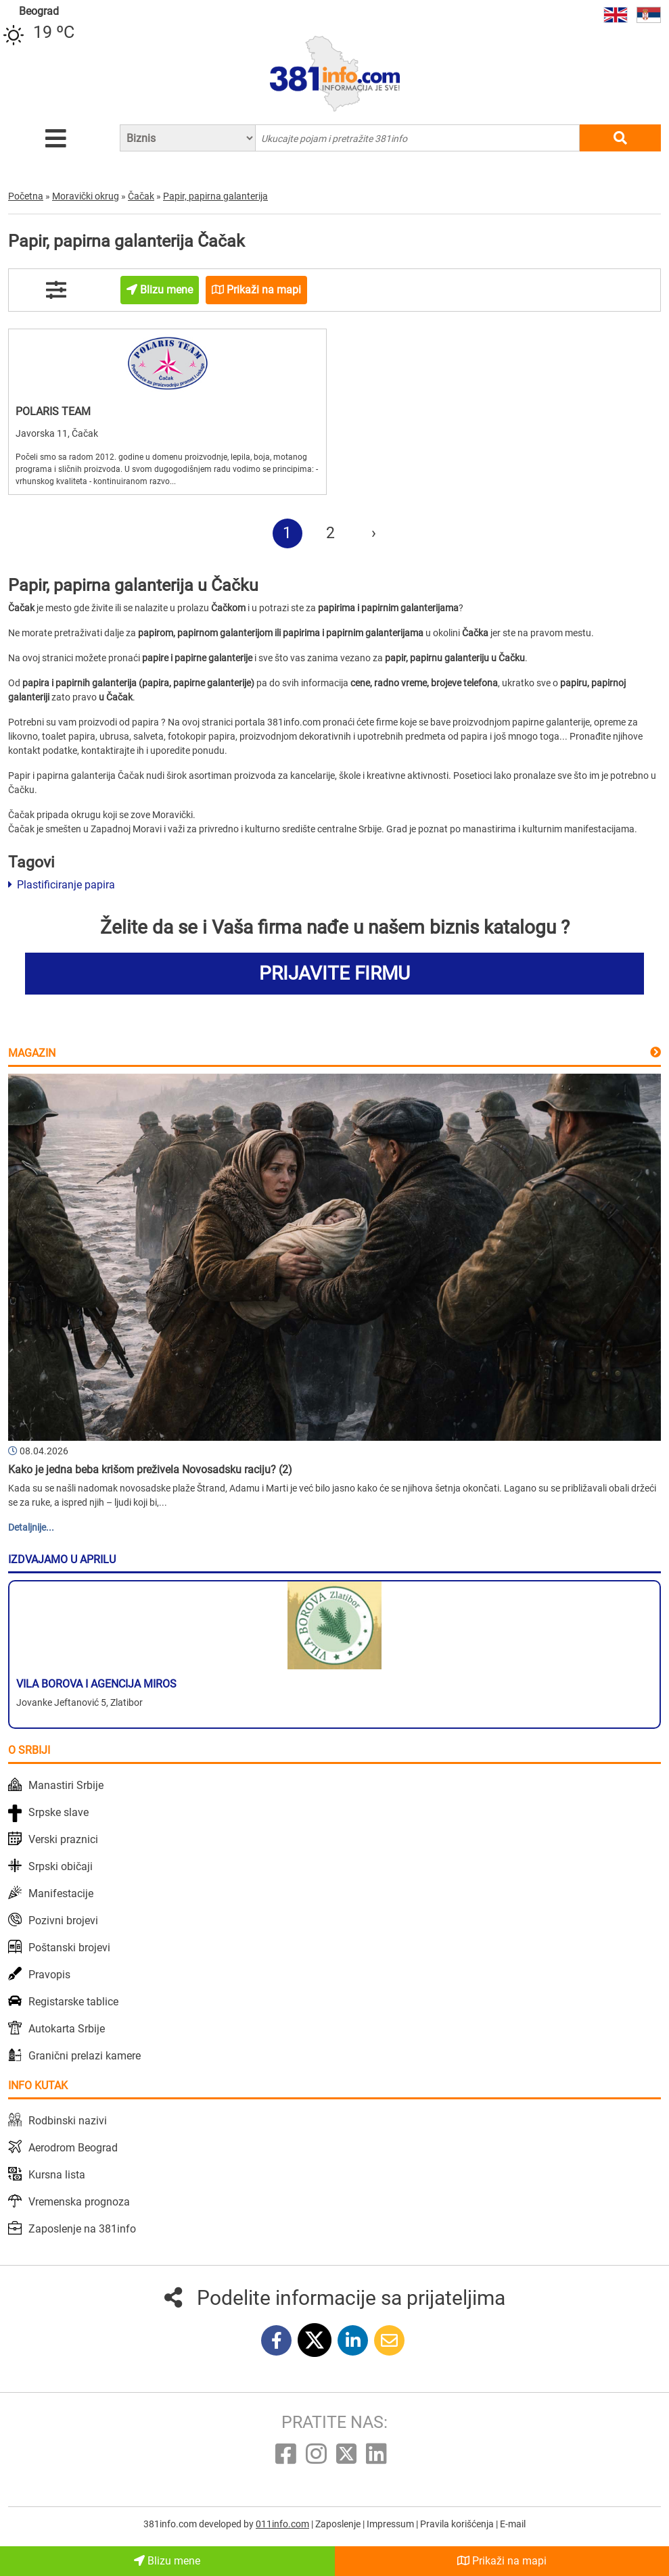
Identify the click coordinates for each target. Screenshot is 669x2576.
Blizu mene (167, 2560)
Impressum (391, 2524)
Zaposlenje (339, 2524)
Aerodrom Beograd (73, 2147)
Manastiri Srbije (65, 1785)
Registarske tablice (73, 2001)
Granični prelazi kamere (84, 2055)
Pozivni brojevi (63, 1920)
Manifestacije (60, 1893)
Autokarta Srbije (66, 2028)
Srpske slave (58, 1812)
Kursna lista (56, 2174)
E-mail (513, 2524)
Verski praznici (63, 1839)
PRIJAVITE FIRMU (334, 973)
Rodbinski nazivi (67, 2120)
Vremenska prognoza (79, 2201)
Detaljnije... (31, 1527)
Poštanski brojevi (69, 1947)
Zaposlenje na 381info (82, 2228)
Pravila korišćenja (458, 2524)
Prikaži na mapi (502, 2560)
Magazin (31, 1053)
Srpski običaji (60, 1866)
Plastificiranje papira (61, 884)
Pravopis (49, 1974)
